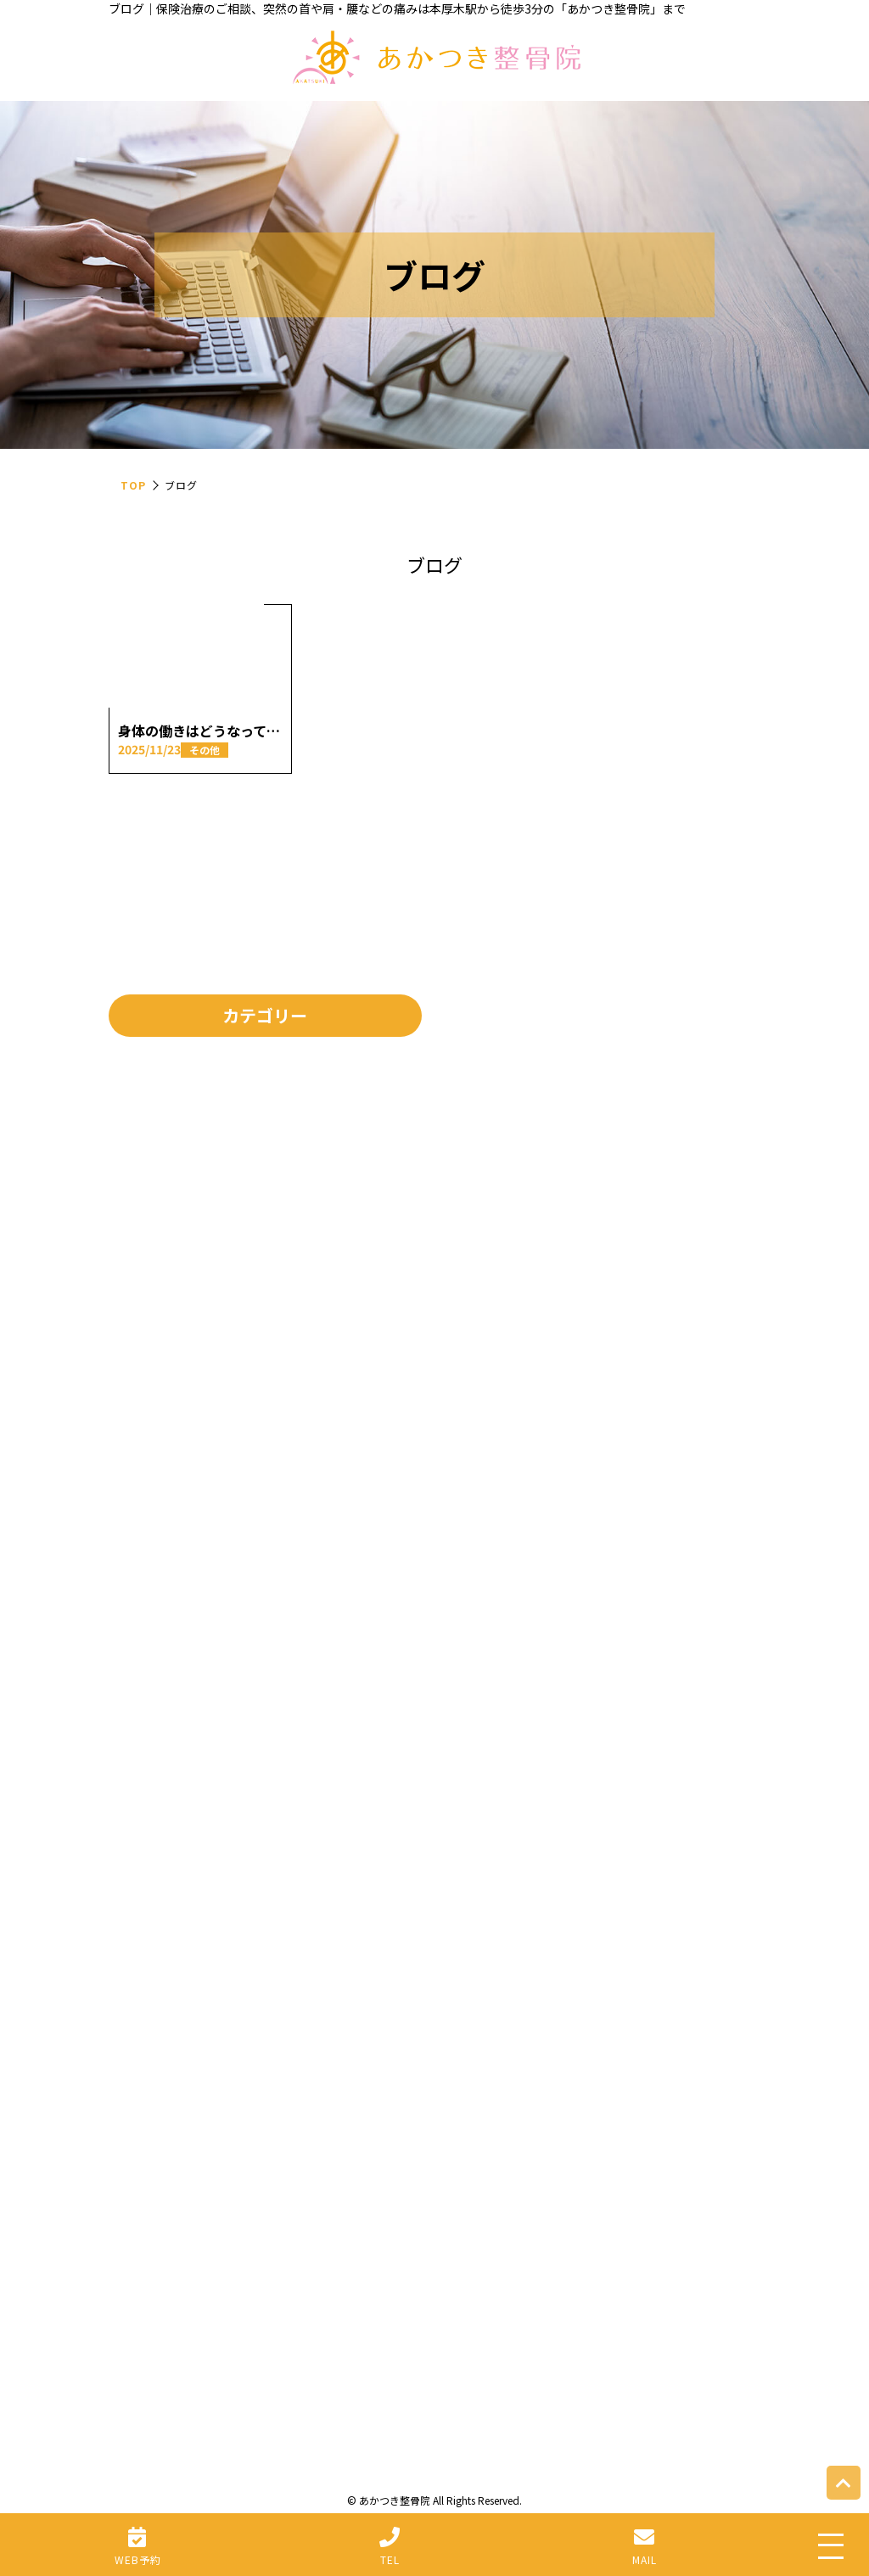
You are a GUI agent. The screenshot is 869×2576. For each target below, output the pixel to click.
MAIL (644, 2559)
